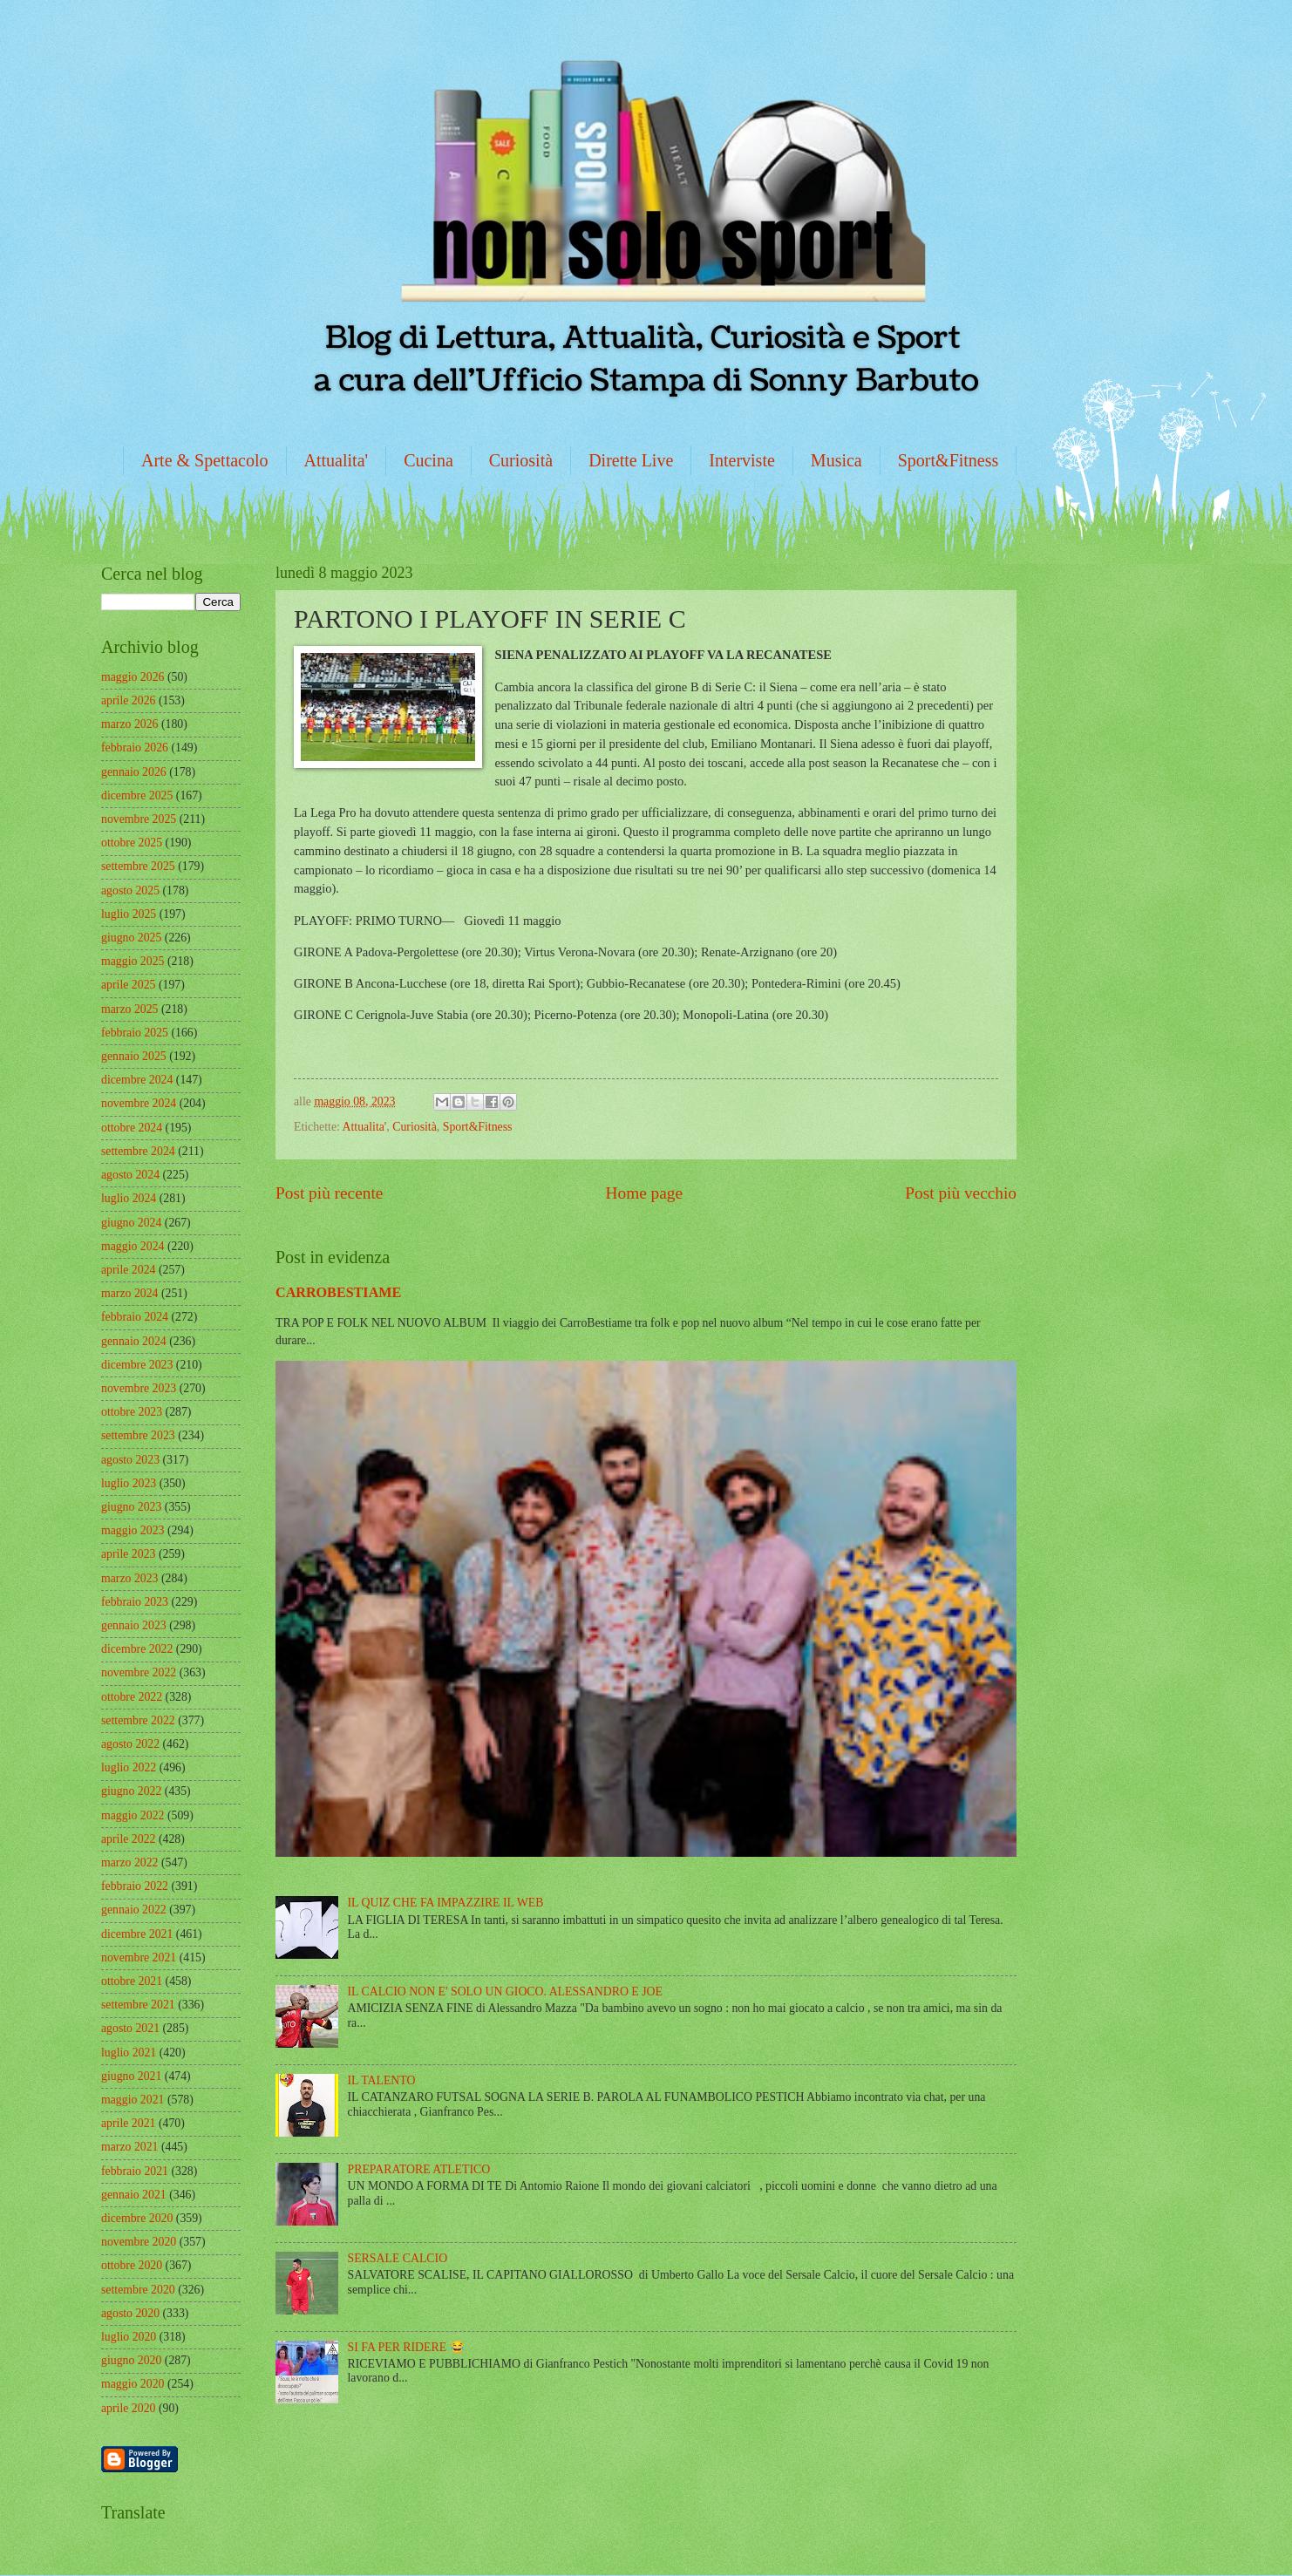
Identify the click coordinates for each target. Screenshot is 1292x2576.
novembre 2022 (138, 1672)
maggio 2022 (132, 1815)
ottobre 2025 (131, 842)
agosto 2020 (130, 2313)
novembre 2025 (138, 819)
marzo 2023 (130, 1578)
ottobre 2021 (131, 1981)
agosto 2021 (130, 2028)
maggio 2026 (132, 676)
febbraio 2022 (134, 1886)
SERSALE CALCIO (398, 2258)
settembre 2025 (138, 866)
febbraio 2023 (134, 1601)
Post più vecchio (961, 1193)
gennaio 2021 (134, 2194)
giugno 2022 (131, 1791)
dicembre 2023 (137, 1364)
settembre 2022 (138, 1720)
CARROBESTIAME (338, 1292)
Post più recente (329, 1193)
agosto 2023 (130, 1459)
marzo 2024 (130, 1293)
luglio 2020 (128, 2336)
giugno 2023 (131, 1506)
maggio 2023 (132, 1530)
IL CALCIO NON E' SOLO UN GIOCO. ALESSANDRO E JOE (505, 1991)
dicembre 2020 (137, 2218)
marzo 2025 (130, 1009)
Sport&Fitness (948, 460)
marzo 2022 (130, 1862)
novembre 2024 (138, 1103)
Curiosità (521, 460)
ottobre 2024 (131, 1127)
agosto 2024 (130, 1174)
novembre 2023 (138, 1388)
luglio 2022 (128, 1767)
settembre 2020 (138, 2289)
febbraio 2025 (134, 1032)
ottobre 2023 (131, 1411)
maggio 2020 (132, 2383)
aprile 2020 (128, 2408)
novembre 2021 (138, 1957)
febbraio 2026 (134, 747)
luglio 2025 (128, 914)
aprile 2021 (128, 2123)
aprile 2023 (128, 1553)
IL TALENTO (382, 2080)
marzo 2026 (130, 724)
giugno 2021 (131, 2076)
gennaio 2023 (134, 1625)
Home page (644, 1193)
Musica (836, 460)
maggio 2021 (132, 2099)
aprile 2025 (128, 984)
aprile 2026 (128, 700)
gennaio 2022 (134, 1909)
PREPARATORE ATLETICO (419, 2169)
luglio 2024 (128, 1198)
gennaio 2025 (134, 1056)
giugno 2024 (131, 1222)
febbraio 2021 (134, 2171)
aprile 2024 (128, 1269)
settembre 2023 (138, 1435)
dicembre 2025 (137, 795)
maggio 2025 (132, 961)
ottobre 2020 (131, 2265)
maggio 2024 (132, 1246)
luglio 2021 (128, 2052)
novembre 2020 (138, 2241)
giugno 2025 (131, 937)
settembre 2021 (138, 2004)
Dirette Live (630, 460)
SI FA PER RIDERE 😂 (406, 2347)
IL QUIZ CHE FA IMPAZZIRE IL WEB (446, 1902)
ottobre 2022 (131, 1696)
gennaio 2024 (134, 1341)
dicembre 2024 (137, 1079)
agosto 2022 (130, 1743)
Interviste (742, 460)
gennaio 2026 (134, 771)
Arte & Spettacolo (205, 460)
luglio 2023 (128, 1483)
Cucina (428, 460)
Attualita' (336, 460)
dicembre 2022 (137, 1648)
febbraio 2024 (134, 1316)
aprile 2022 (128, 1838)
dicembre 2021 (137, 1933)
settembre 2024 (138, 1151)
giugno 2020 (131, 2360)
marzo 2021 (130, 2146)
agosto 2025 (130, 890)
